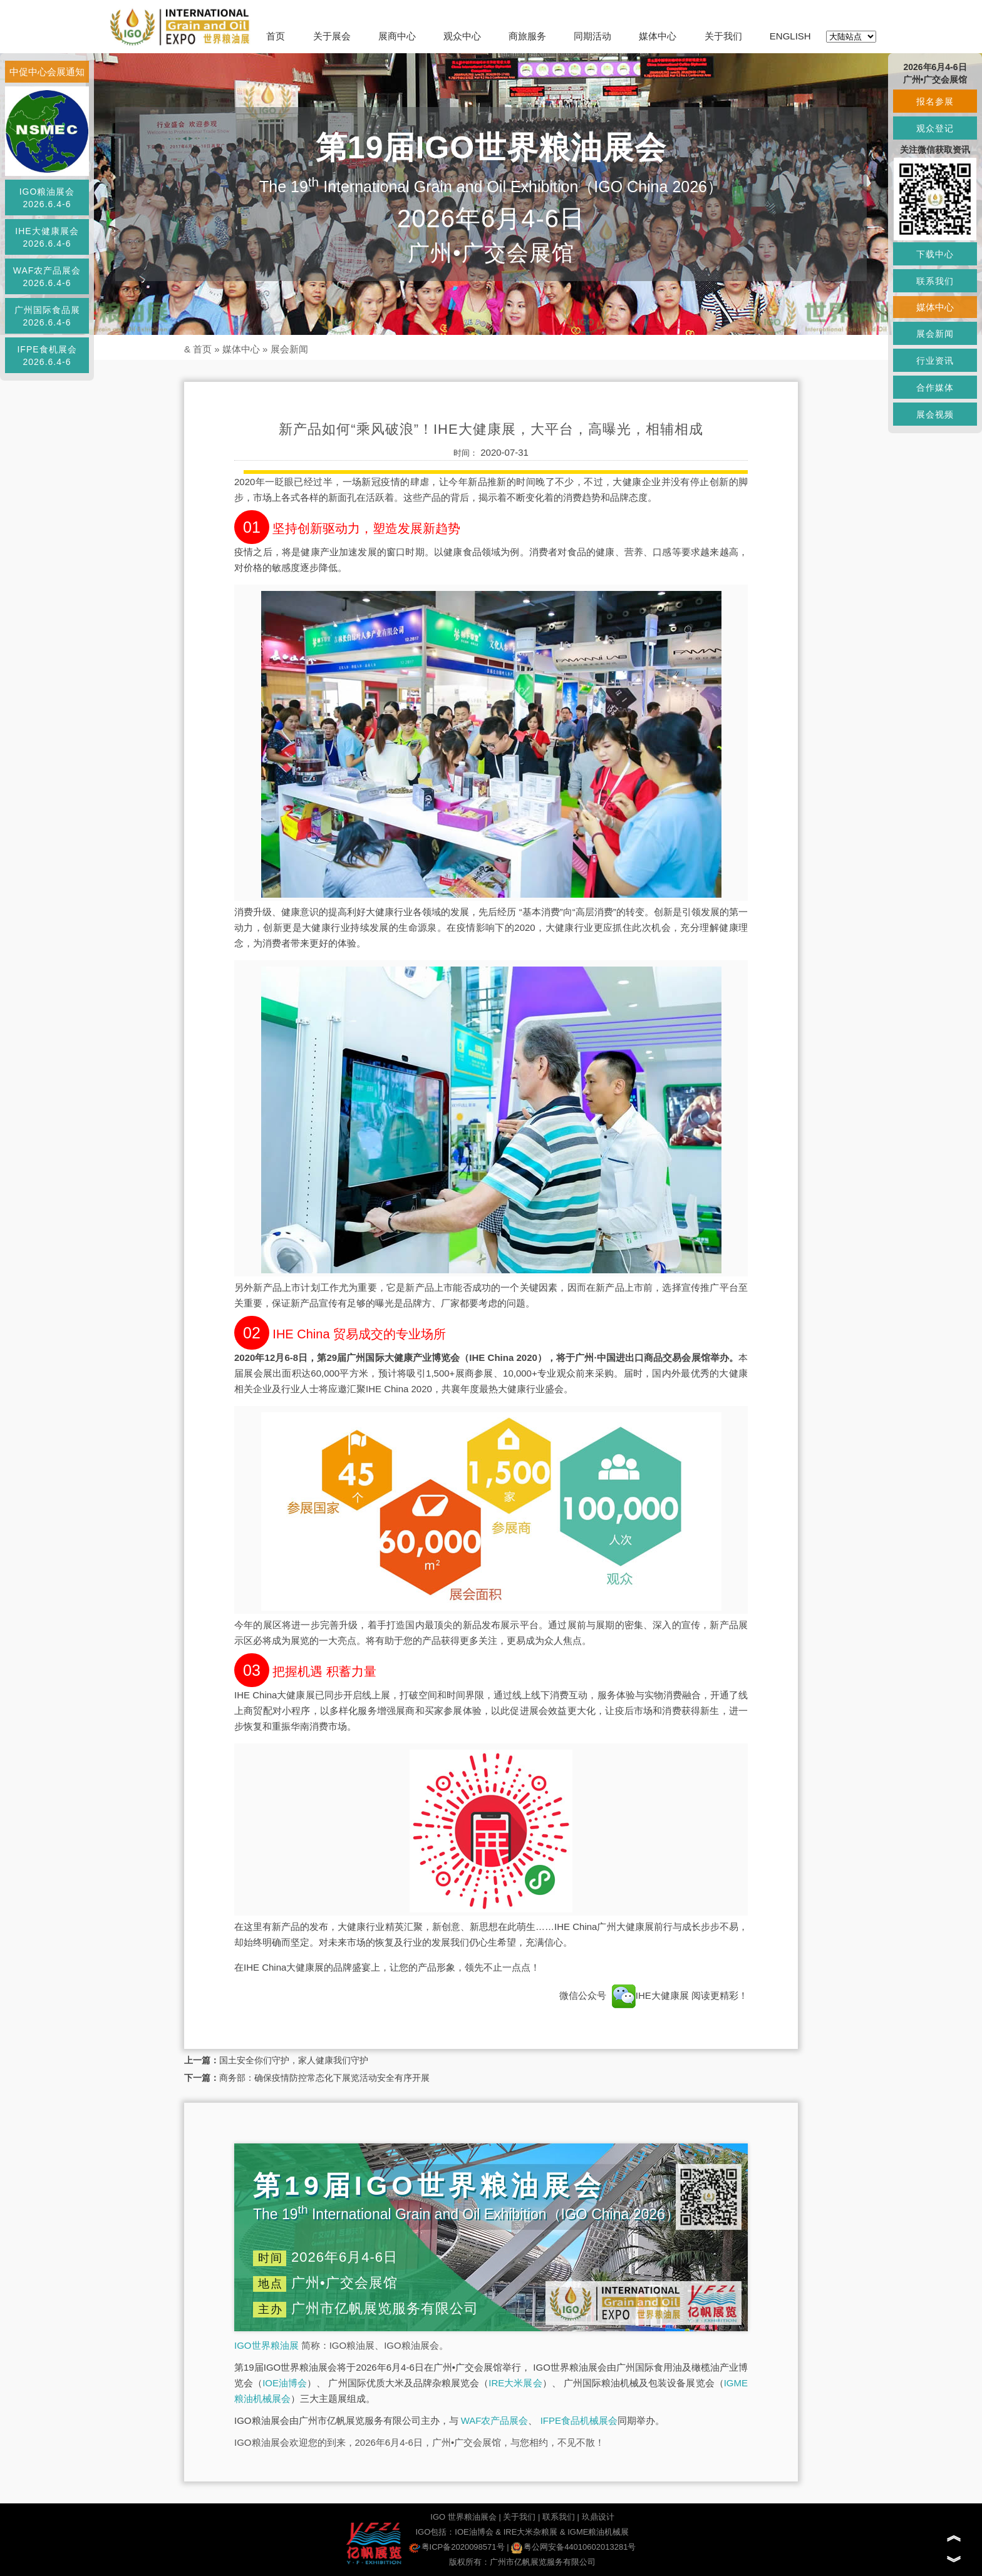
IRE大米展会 (515, 2383)
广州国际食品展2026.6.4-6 (47, 316)
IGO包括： (435, 2532)
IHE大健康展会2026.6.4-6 (46, 237)
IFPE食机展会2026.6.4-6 (46, 355)
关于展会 (332, 36)
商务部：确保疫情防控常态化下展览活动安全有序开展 (324, 2078)
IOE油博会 (284, 2383)
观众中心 (462, 36)
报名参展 (935, 101)
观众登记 (935, 128)
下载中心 (935, 254)
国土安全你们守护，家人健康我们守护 (293, 2060)
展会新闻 (289, 349)
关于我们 (723, 36)
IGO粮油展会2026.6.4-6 (47, 198)
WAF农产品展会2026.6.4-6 (47, 276)
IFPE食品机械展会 (579, 2420)
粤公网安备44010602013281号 (573, 2547)
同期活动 (592, 36)
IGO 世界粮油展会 (463, 2517)
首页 (275, 36)
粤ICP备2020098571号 (457, 2547)
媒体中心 (657, 36)
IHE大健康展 (650, 1995)
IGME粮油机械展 (598, 2532)
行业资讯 (935, 361)
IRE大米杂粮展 (531, 2532)
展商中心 (397, 36)
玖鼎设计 (598, 2517)
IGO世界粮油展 (266, 2345)
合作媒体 (935, 387)
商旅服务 (527, 36)
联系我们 (558, 2517)
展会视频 (935, 414)
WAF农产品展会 (495, 2420)
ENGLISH (790, 36)
